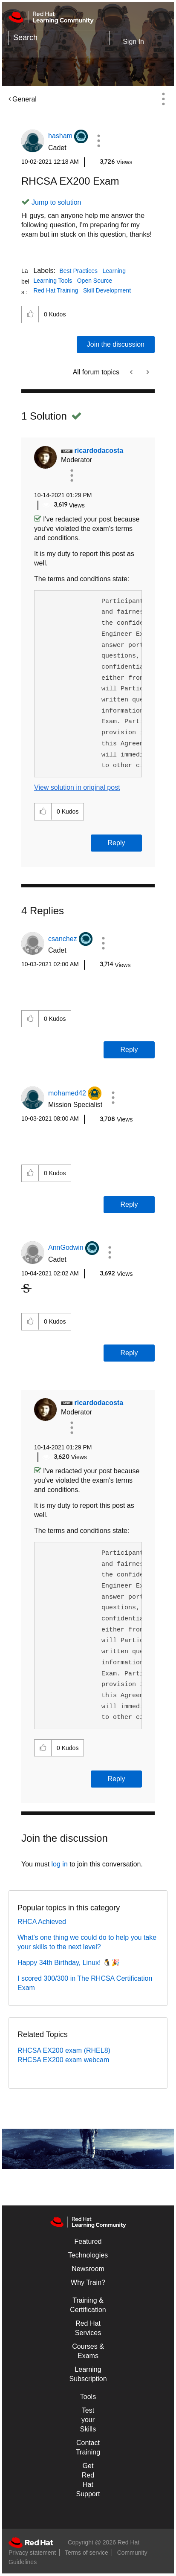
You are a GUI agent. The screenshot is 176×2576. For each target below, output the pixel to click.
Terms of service (86, 2552)
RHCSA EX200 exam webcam (63, 2059)
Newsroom (88, 2268)
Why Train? (88, 2282)
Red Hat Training (55, 290)
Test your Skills (88, 2420)
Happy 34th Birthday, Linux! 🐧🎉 (68, 1962)
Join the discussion (115, 344)
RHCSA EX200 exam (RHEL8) (63, 2050)
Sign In (133, 41)
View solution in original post (77, 787)
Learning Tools (52, 281)
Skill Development (107, 290)
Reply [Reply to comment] (116, 842)
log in (60, 1864)
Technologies (88, 2255)
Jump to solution (56, 202)
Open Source (95, 281)
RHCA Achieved (41, 1921)
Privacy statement (32, 2552)
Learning (114, 271)
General (24, 99)
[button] (98, 140)
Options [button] (163, 99)
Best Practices (79, 271)
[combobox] (59, 38)
